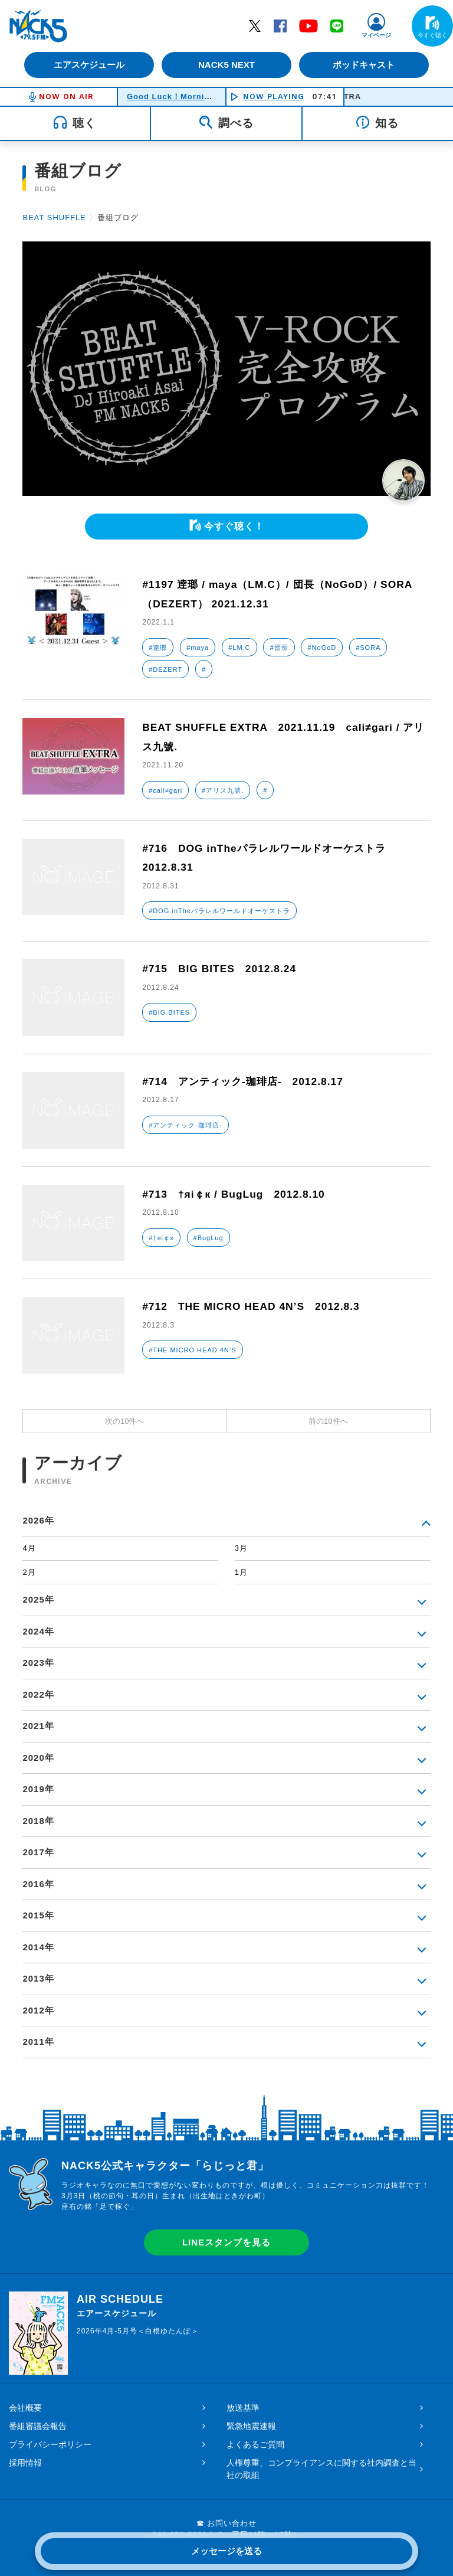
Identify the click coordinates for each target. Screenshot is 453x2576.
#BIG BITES (169, 1012)
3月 (241, 1548)
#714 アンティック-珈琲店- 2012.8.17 (247, 1081)
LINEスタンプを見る (226, 2242)
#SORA (368, 647)
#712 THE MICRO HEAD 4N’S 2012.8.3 (254, 1306)
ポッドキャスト (365, 65)
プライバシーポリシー (50, 2444)
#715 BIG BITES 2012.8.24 (221, 969)
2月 (28, 1572)
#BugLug (208, 1237)
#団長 (279, 647)
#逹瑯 (158, 647)
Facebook (280, 25)
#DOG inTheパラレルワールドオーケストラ (219, 910)
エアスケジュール (87, 65)
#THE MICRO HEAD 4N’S (192, 1350)
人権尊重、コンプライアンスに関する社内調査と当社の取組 (321, 2469)
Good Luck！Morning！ (175, 96)
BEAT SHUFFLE (54, 217)
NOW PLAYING (273, 96)
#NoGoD (321, 647)
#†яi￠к (161, 1237)
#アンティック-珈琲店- (185, 1125)
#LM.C (239, 647)
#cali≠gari (165, 790)
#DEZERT (165, 669)
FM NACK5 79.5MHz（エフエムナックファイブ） (38, 26)
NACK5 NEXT (226, 65)
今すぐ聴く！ (234, 526)
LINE (336, 25)
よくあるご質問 (255, 2444)
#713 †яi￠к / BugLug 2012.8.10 (236, 1194)
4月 (28, 1548)
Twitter (255, 25)
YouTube (308, 25)
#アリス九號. (223, 790)
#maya (197, 647)
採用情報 (25, 2462)
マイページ (376, 35)
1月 (241, 1572)
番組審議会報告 (38, 2426)
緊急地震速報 (251, 2426)
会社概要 (25, 2407)
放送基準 (243, 2407)
